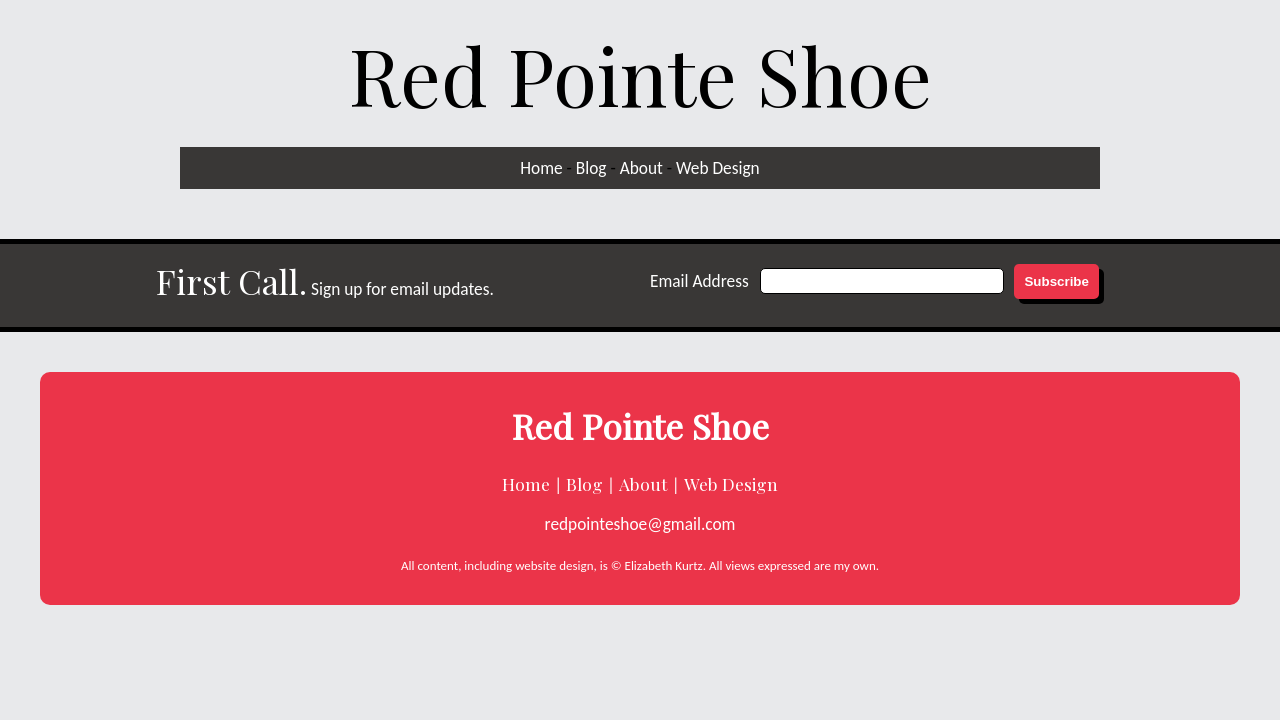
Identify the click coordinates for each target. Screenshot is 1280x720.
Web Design (718, 168)
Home (541, 168)
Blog (591, 168)
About (641, 168)
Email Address (699, 281)
